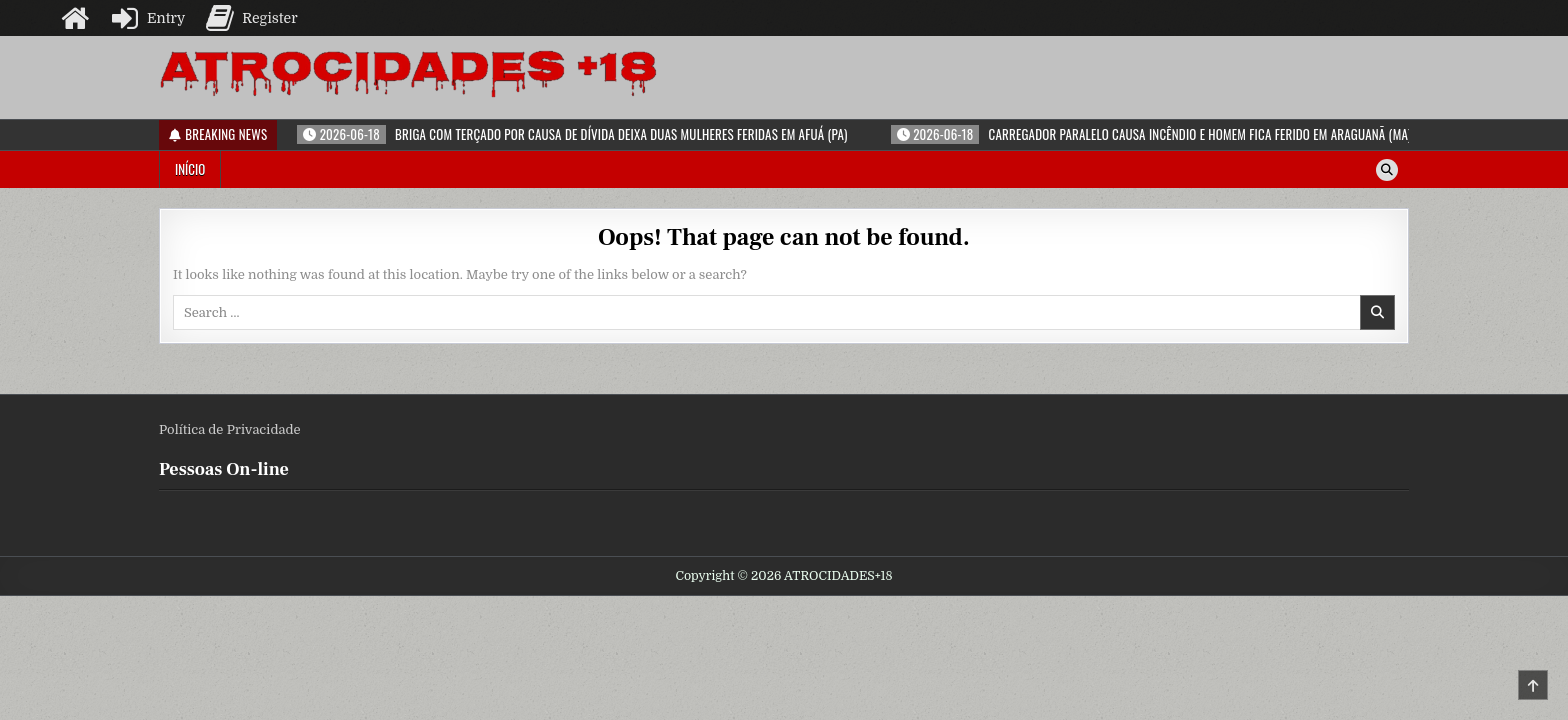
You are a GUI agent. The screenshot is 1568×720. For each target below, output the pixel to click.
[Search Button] (1387, 170)
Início (190, 169)
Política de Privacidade (230, 429)
